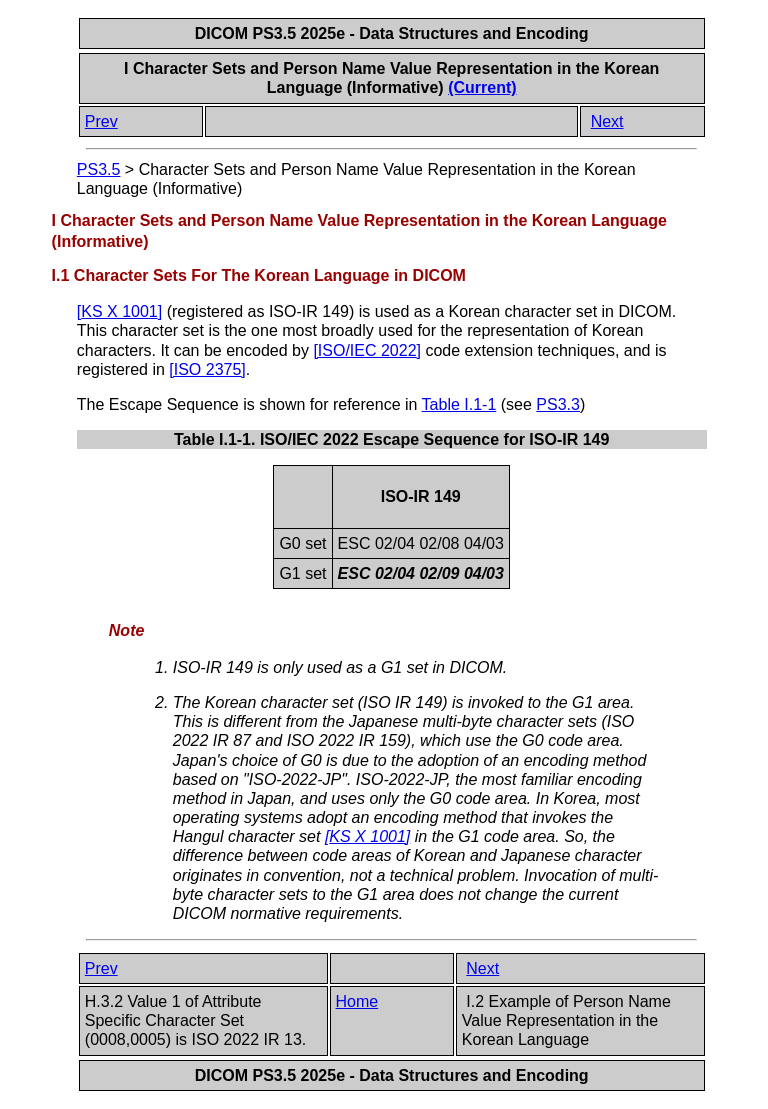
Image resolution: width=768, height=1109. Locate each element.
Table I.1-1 (459, 404)
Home (357, 1001)
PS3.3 (558, 404)
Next (607, 121)
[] (119, 311)
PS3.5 (99, 169)
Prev (101, 121)
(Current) (482, 87)
